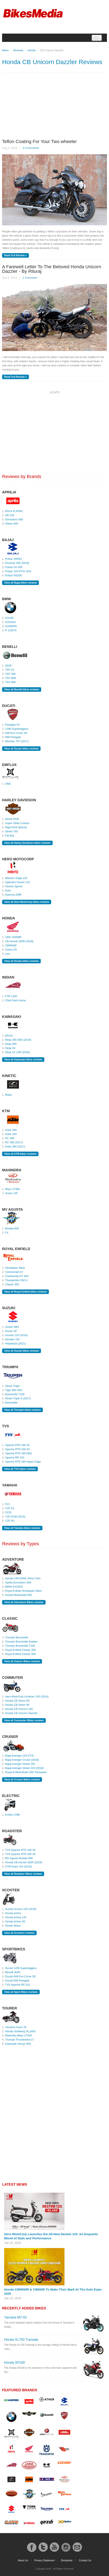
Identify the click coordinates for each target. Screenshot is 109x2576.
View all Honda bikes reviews (21, 961)
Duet (8, 890)
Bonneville (11, 1402)
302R (8, 665)
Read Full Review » (15, 255)
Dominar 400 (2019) (17, 562)
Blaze (8, 1094)
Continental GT (14, 1271)
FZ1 (7, 1504)
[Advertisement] (54, 104)
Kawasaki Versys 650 (18, 2043)
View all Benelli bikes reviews (21, 689)
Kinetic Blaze (13, 1925)
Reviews (18, 50)
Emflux (9, 765)
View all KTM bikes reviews (20, 1153)
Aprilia (9, 492)
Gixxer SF (11, 1331)
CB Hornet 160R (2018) (19, 941)
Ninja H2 (10, 1048)
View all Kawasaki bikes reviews (23, 1059)
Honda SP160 (14, 2362)
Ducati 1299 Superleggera (20, 1968)
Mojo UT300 (12, 1189)
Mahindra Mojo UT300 (18, 2035)
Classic (10, 1619)
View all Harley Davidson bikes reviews (27, 842)
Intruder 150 (12, 1339)
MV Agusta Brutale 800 (19, 1858)
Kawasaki (11, 1017)
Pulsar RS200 (13, 575)
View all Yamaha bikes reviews (22, 1528)
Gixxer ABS (12, 1326)
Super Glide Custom (17, 823)
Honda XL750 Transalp (21, 2339)
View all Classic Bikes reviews (22, 1661)
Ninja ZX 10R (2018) (17, 1052)
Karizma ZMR (13, 894)
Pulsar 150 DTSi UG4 (18, 571)
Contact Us (85, 2560)
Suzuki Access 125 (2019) (20, 1909)
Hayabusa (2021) (15, 1343)
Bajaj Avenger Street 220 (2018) (24, 1768)
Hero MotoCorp (18, 859)
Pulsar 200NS (13, 558)
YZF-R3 (10, 1520)
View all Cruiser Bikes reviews (22, 1779)
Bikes (5, 50)
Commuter (12, 1678)
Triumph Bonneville (16, 1637)
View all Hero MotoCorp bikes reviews (26, 902)
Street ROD (12, 819)
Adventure (13, 1559)
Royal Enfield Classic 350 (20, 1649)
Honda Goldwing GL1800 (20, 2031)
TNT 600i (10, 678)
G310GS (10, 622)
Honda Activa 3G (15, 1921)
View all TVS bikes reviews (20, 1469)
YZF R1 (9, 1508)
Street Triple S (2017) (18, 1398)
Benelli (9, 647)
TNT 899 (10, 682)
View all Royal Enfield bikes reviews (25, 1291)
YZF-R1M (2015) (15, 1516)
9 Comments (31, 147)
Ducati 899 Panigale (17, 1980)
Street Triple (12, 1386)
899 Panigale (13, 737)
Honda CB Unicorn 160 (19, 1708)
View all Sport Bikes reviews (21, 1992)
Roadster (12, 1831)
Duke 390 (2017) (15, 1146)
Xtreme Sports (13, 886)
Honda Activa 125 (15, 1917)
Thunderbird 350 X (16, 1280)
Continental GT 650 (16, 1276)
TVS (5, 1426)
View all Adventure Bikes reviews (23, 1602)
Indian (8, 977)
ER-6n (9, 1035)
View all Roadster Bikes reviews (23, 1873)
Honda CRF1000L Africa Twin (23, 1578)
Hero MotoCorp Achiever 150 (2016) (26, 1696)
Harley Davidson (19, 800)
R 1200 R (10, 630)
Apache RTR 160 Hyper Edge (23, 1461)
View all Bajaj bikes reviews (20, 582)
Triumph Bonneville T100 (20, 1645)
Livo (7, 953)
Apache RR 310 (14, 1457)
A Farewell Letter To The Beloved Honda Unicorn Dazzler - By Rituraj (51, 269)
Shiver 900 (11, 523)
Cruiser (10, 1737)
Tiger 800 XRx (13, 1390)
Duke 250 (11, 1134)
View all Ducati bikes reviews (21, 748)
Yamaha (9, 1485)
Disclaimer (67, 2560)
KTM (6, 1111)
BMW (6, 599)
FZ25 (8, 1512)
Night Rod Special (16, 827)
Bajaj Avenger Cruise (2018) (22, 1759)
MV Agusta (12, 1210)
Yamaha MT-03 (15, 2317)
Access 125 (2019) (16, 1335)
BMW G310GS (14, 1586)
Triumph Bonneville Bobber (21, 1641)
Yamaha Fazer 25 (15, 2027)
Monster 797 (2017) (16, 741)
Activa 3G (11, 949)
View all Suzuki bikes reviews (21, 1350)
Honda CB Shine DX (17, 1700)
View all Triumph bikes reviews (22, 1409)
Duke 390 (11, 1129)
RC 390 (9, 1138)
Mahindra (11, 1170)
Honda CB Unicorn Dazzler (21, 1713)
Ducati (8, 706)
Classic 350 (12, 1284)
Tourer (9, 2008)
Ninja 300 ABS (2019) (18, 1039)
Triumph (10, 1367)
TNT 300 (10, 673)
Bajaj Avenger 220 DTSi (19, 1755)
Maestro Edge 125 (16, 878)
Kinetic (9, 1076)
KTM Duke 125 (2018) (18, 1866)
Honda (32, 50)
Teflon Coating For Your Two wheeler (39, 141)
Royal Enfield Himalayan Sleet (23, 1590)
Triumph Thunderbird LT (19, 2039)
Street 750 (11, 831)
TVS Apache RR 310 (17, 1984)
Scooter (11, 1890)
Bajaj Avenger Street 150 (20, 1763)
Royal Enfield (16, 1249)
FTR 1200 (11, 996)
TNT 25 (9, 669)
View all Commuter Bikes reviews (24, 1720)
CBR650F (11, 945)
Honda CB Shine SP (17, 1704)
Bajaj (8, 540)
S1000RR (11, 626)
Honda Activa (13, 1913)
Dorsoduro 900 (14, 519)
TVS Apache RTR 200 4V (20, 1854)
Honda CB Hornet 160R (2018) (23, 1862)
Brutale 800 (12, 1228)
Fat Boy (9, 835)
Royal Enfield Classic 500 (20, 1654)
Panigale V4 (12, 724)
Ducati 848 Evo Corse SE (20, 1976)
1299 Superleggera (16, 728)
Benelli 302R (12, 1972)
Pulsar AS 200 (13, 567)
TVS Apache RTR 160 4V (20, 1849)
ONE (8, 783)
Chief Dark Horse (15, 1000)
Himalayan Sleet (15, 1267)
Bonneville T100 (14, 1394)
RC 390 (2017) (14, 1142)
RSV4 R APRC (14, 511)
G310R (9, 617)
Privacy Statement (44, 2560)
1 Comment (29, 277)
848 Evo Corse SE (16, 732)
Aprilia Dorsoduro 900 (18, 1582)
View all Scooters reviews (19, 1932)
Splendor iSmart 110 (17, 882)
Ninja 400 (10, 1043)
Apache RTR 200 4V (17, 1449)
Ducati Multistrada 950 (18, 1594)
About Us (23, 2560)
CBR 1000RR (13, 937)
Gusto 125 (11, 1193)
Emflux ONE (12, 1814)
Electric (11, 1796)
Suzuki (8, 1308)
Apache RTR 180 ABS (18, 1453)
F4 (6, 1232)
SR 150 (9, 515)
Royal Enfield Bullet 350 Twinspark (26, 1772)
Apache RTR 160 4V (17, 1445)
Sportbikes (13, 1949)
